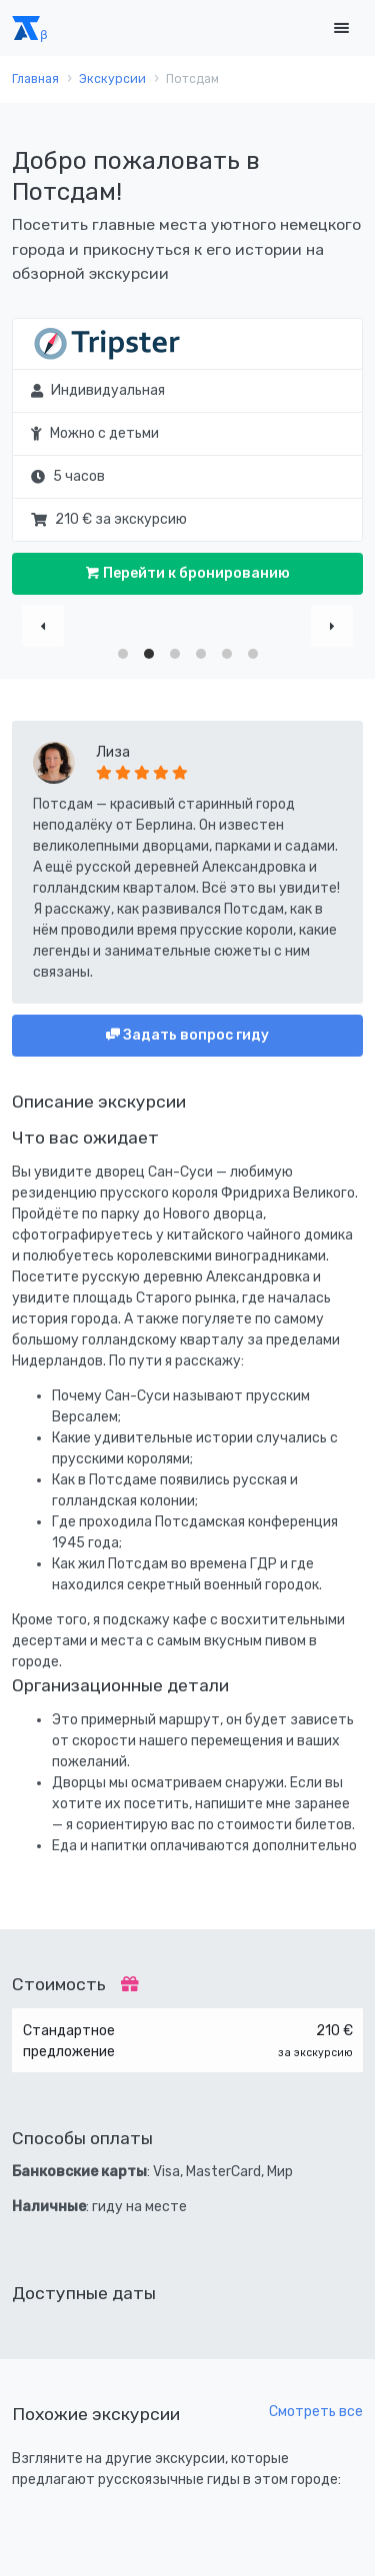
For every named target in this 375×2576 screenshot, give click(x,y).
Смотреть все (316, 2411)
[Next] (332, 626)
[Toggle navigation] (341, 28)
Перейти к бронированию (195, 573)
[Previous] (43, 626)
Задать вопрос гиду (194, 1035)
